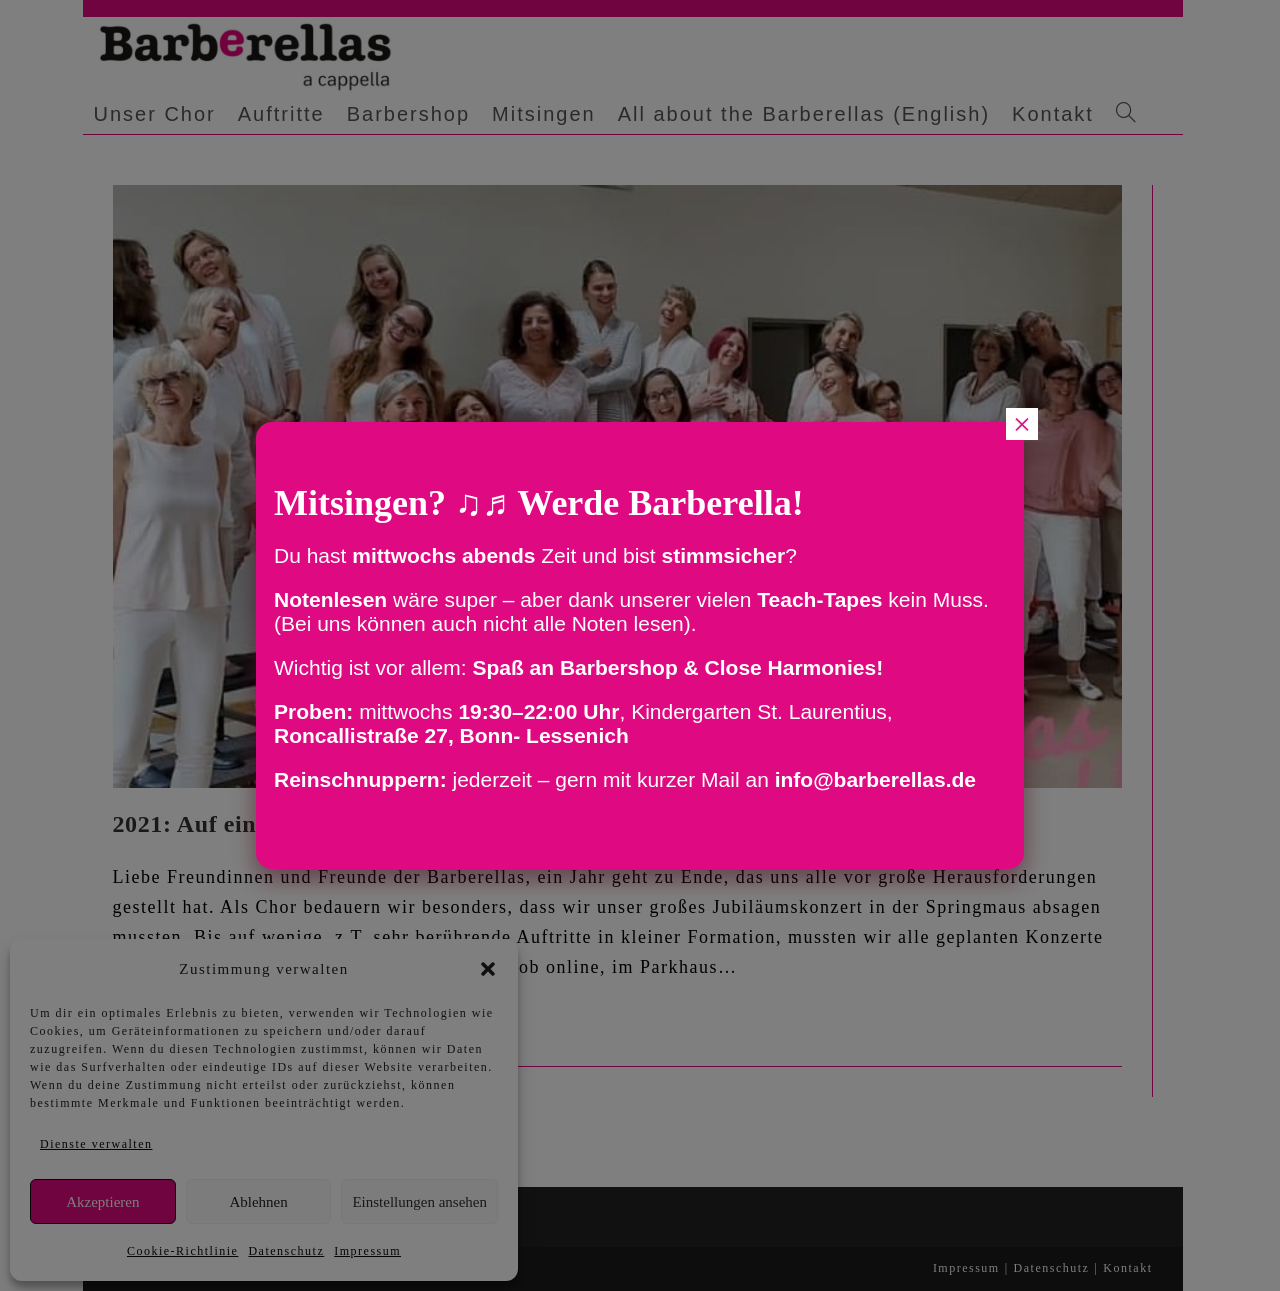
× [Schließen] (1022, 424)
